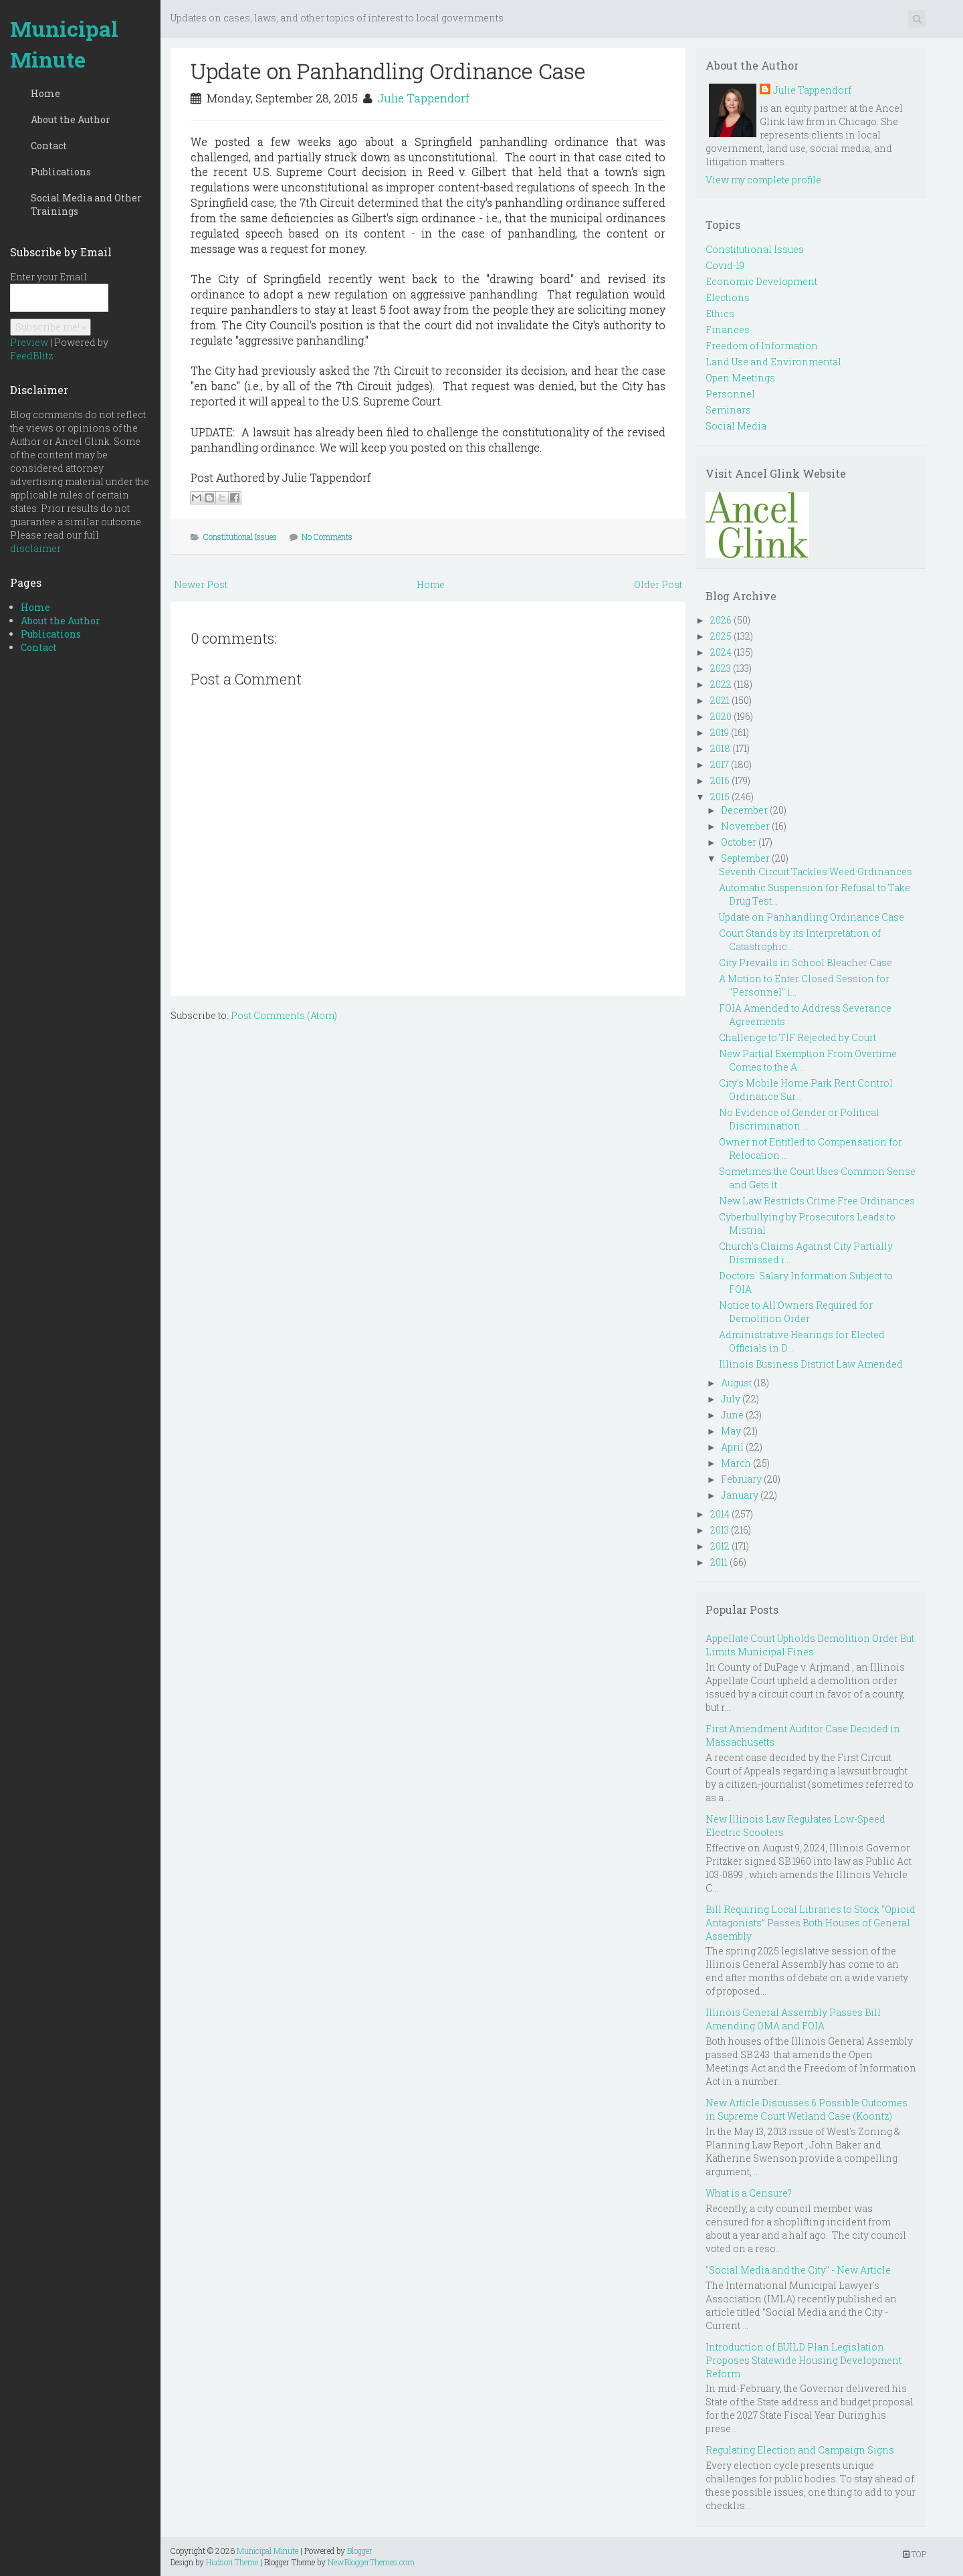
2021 (720, 700)
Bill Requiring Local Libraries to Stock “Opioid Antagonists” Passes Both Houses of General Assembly (811, 1922)
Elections (728, 297)
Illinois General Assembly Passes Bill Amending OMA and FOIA (793, 2019)
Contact (49, 145)
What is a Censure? (749, 2193)
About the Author (70, 119)
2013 (719, 1530)
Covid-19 (725, 265)
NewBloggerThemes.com (371, 2562)
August (736, 1382)
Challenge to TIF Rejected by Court (797, 1037)
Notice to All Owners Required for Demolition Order (796, 1312)
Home (45, 93)
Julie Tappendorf (423, 98)
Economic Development (761, 281)
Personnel (730, 393)
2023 (720, 668)
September (745, 858)
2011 (719, 1562)
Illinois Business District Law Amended (811, 1364)
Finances (728, 329)
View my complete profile (763, 179)
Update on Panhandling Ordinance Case (388, 70)
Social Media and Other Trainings (86, 204)
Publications (61, 171)
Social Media (736, 426)
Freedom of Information (762, 345)
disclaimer (35, 548)
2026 (721, 620)
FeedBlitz (32, 355)
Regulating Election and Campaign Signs (800, 2450)
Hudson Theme (232, 2562)
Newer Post (200, 584)
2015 (720, 796)
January (739, 1495)
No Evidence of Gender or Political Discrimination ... (799, 1119)
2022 (721, 684)
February (741, 1479)
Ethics (720, 313)
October (738, 842)
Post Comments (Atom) (284, 1015)
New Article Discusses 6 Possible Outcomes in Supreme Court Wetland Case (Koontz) (806, 2109)
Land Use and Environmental (773, 361)
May (731, 1430)
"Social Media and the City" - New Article (798, 2270)
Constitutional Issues (240, 536)
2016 (720, 780)
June (732, 1414)
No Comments (327, 536)
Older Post (658, 584)
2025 (721, 636)
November (745, 826)
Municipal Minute (64, 44)
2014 (720, 1513)
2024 (721, 652)
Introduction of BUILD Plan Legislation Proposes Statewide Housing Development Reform (803, 2360)
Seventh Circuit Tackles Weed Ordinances (815, 871)
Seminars (728, 409)
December (744, 810)
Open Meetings (740, 377)
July (730, 1398)
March (736, 1463)
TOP (914, 2554)
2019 (719, 732)
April (732, 1447)
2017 (719, 764)
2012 (720, 1546)
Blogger (359, 2550)
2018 (720, 748)
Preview (29, 342)
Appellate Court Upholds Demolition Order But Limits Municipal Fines (810, 1645)
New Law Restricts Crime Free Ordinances (817, 1200)
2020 (721, 716)
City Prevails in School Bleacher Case (805, 962)
